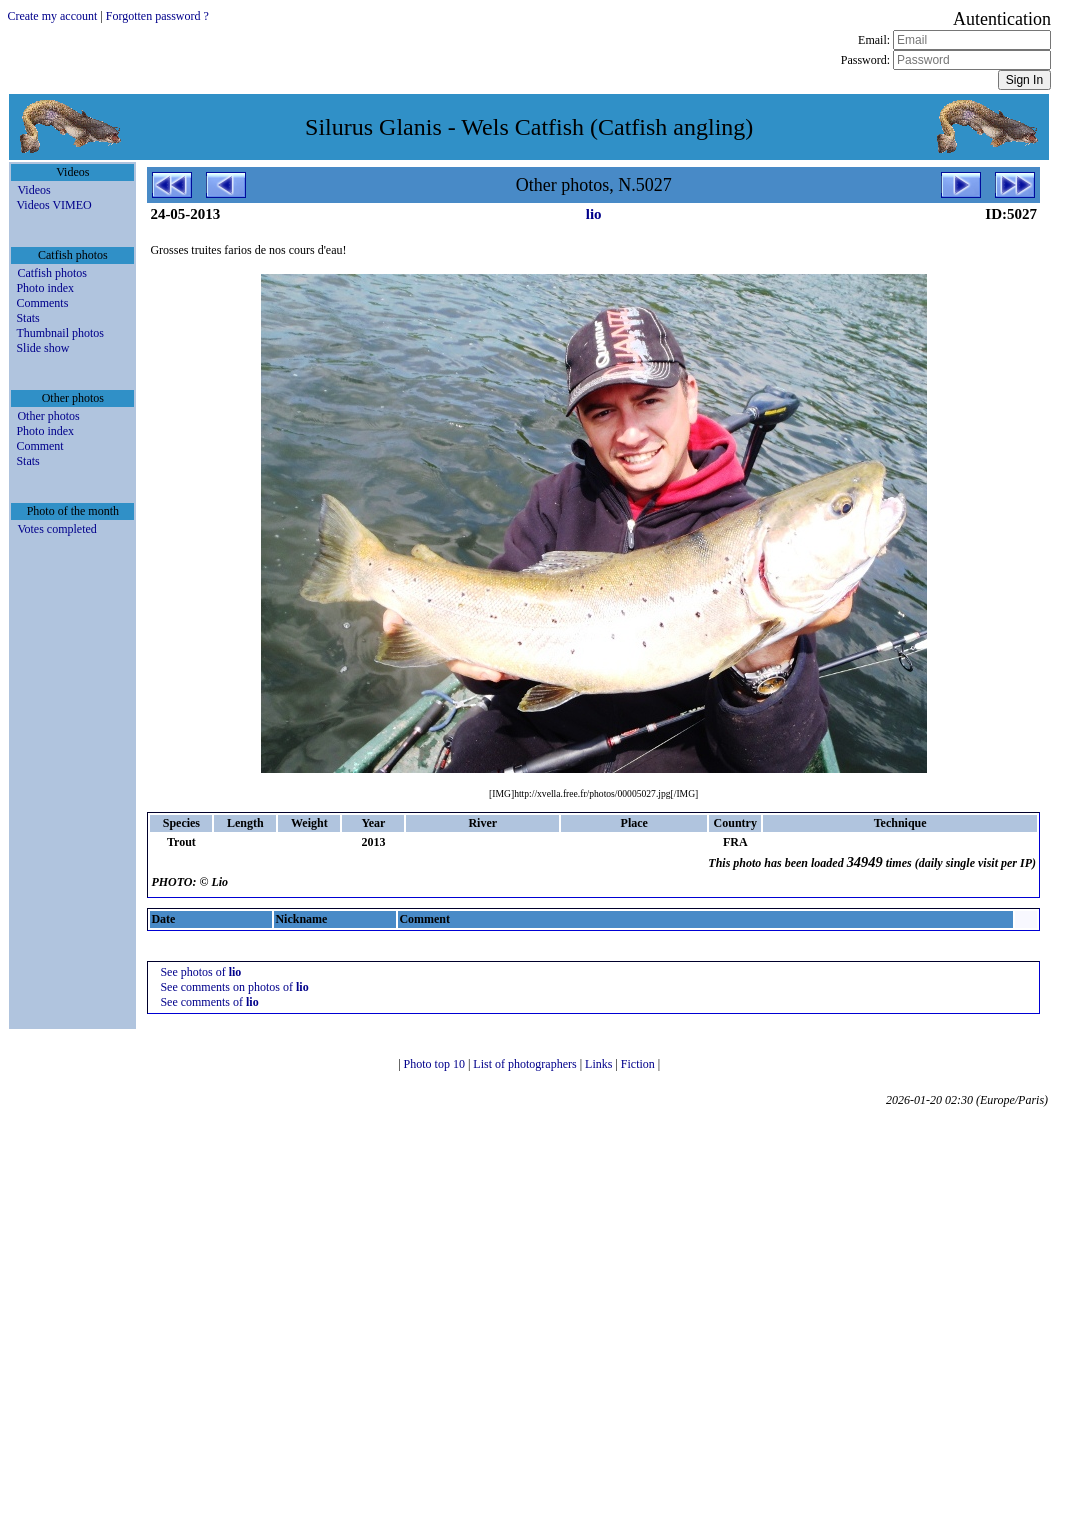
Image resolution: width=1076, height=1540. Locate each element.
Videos (33, 190)
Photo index (45, 288)
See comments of (209, 1002)
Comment (39, 446)
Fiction (639, 1064)
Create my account (52, 16)
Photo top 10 (436, 1064)
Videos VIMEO (53, 205)
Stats (27, 318)
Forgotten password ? (157, 16)
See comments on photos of (234, 987)
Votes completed (56, 529)
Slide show (42, 348)
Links (600, 1064)
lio (594, 214)
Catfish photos (52, 273)
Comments (42, 303)
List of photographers (526, 1064)
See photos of (200, 972)
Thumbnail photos (60, 333)
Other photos (48, 416)
